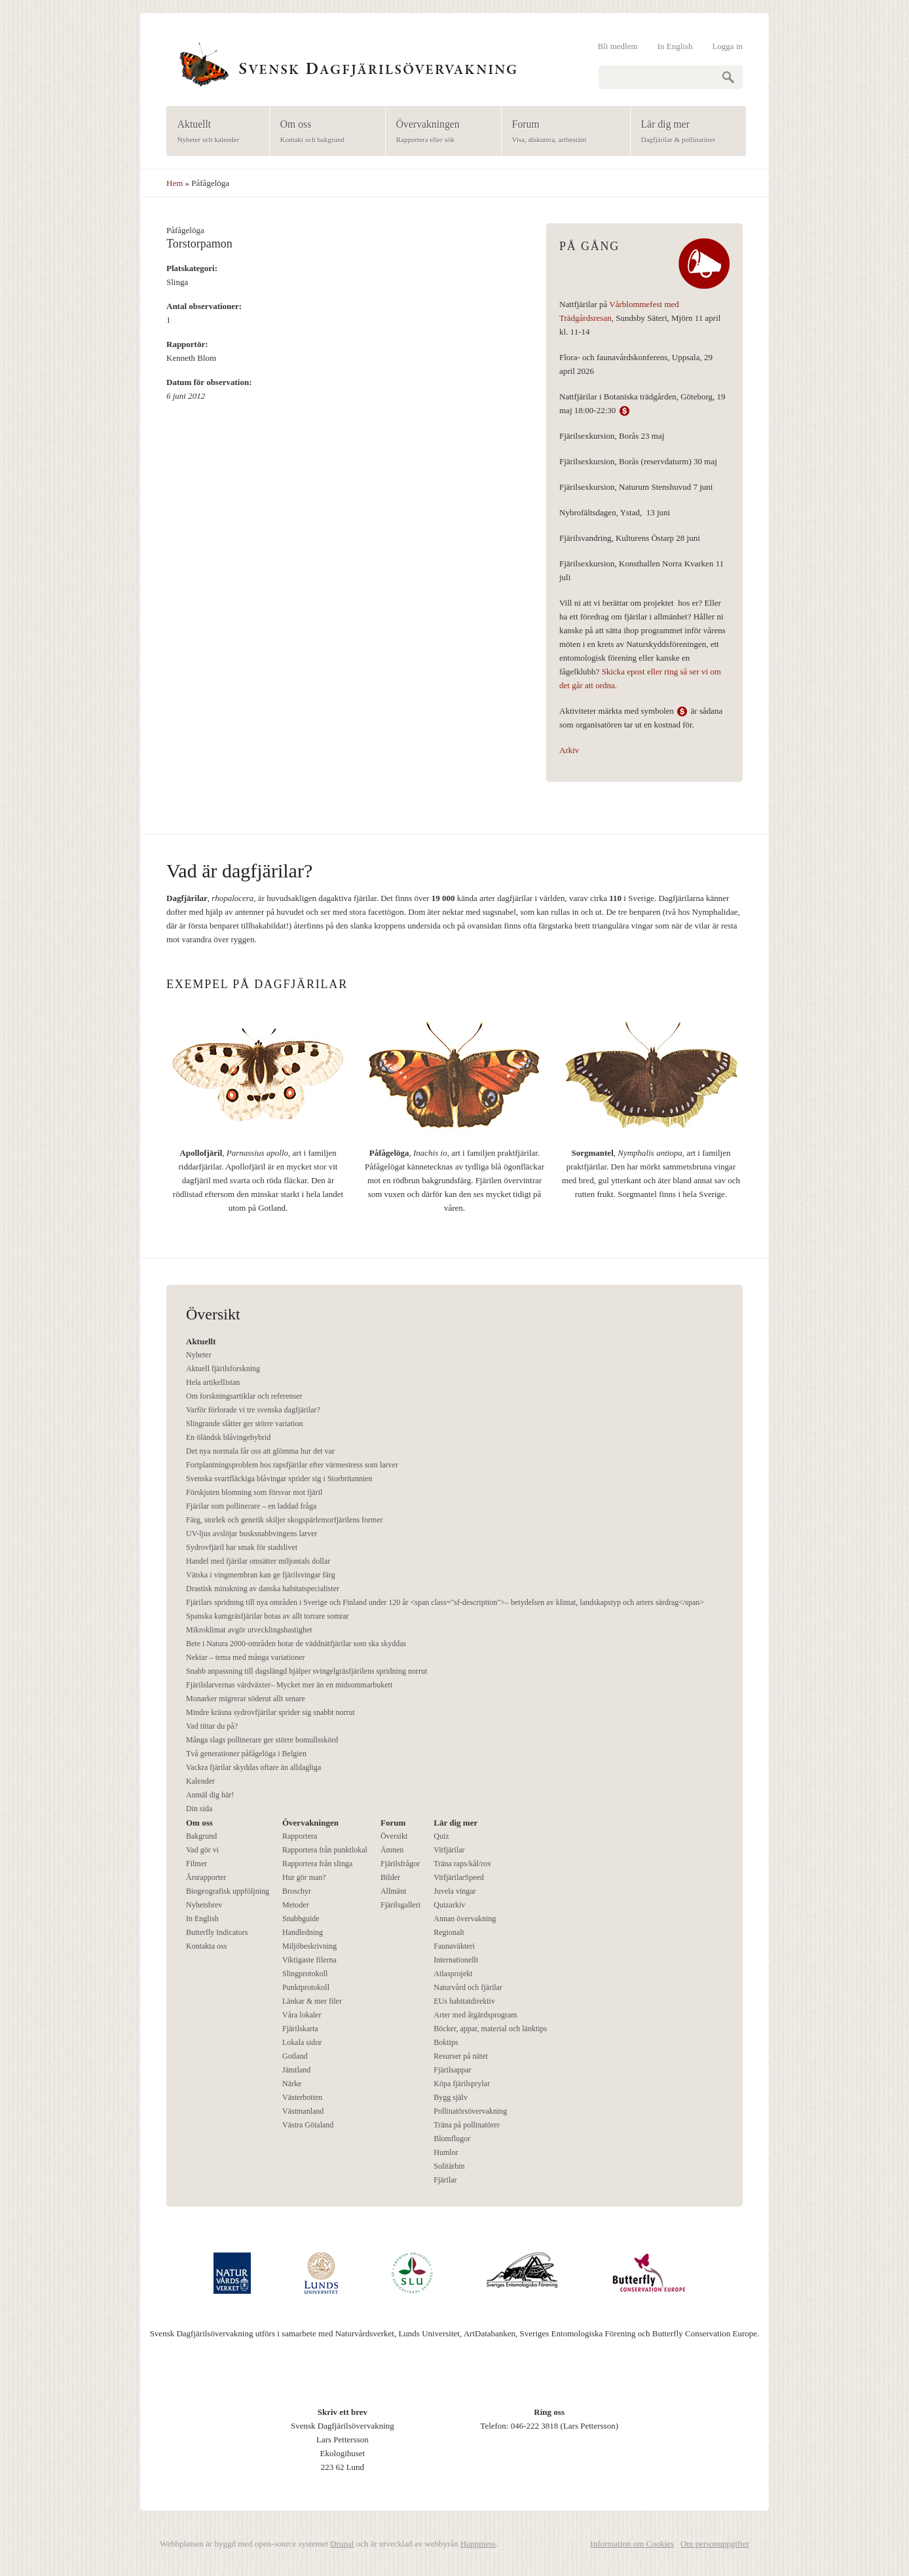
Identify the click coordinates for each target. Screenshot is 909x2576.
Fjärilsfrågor (400, 1863)
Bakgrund (201, 1836)
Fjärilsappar (452, 2069)
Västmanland (303, 2111)
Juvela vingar (454, 1891)
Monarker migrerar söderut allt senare (245, 1698)
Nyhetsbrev (204, 1904)
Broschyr (296, 1891)
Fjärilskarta (300, 2028)
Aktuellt (214, 132)
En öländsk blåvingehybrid (228, 1437)
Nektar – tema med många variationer (245, 1657)
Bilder (390, 1877)
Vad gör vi (202, 1849)
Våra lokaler (302, 2014)
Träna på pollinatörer (467, 2124)
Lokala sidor (302, 2042)
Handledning (302, 1932)
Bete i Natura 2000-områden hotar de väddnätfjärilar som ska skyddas (296, 1643)
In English (675, 46)
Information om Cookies (632, 2543)
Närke (291, 2083)
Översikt (393, 1836)
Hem (174, 183)
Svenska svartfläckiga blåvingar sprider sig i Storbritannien (279, 1478)
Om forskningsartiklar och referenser (244, 1396)
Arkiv (569, 750)
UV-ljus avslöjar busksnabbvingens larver (252, 1533)
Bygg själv (451, 2097)
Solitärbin (449, 2166)
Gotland (295, 2056)
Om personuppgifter (714, 2543)
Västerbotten (302, 2097)
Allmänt (393, 1891)
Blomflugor (452, 2138)
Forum (561, 132)
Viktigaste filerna (309, 1959)
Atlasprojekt (453, 1973)
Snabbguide (301, 1918)
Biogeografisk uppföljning (227, 1891)
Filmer (196, 1863)
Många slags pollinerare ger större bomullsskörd (262, 1739)
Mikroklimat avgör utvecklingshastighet (249, 1629)
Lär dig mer (684, 132)
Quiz (441, 1836)
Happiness (478, 2543)
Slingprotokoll (304, 1973)
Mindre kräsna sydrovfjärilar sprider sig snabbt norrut (270, 1712)
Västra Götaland (307, 2124)
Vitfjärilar (449, 1849)
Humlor (446, 2152)
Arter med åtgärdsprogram (475, 2014)
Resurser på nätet (461, 2056)
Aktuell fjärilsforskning (223, 1368)
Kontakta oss (206, 1946)
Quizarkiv (449, 1904)
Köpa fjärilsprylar (462, 2083)
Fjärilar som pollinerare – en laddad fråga (251, 1506)
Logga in (727, 46)
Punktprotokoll (305, 1987)
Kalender (200, 1781)
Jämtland (296, 2069)
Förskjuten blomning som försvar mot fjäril (254, 1492)
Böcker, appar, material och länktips (490, 2028)
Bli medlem (618, 46)
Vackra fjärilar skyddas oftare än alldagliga (253, 1767)
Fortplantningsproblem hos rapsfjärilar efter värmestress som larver (292, 1464)
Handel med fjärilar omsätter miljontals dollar (258, 1561)
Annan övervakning (465, 1918)
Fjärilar (445, 2179)
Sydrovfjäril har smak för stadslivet (241, 1547)
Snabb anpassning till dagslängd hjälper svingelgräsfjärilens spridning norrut (306, 1671)
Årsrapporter (206, 1877)
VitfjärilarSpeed (459, 1877)
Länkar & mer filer (312, 2001)
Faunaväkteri (454, 1946)
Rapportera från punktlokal (324, 1849)
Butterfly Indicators (217, 1932)
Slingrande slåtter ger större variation (244, 1423)
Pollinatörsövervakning (470, 2111)
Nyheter (199, 1354)
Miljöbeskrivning (309, 1946)
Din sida (199, 1808)
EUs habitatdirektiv (464, 2001)
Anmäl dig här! (210, 1794)
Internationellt (456, 1959)
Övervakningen (439, 132)
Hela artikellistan (213, 1382)
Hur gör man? (304, 1877)
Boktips (446, 2042)
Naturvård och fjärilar (468, 1987)
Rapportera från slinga (317, 1863)
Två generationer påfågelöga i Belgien (246, 1753)
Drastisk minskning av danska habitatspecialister (262, 1588)
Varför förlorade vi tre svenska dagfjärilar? (253, 1409)
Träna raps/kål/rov (462, 1863)
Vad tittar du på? (212, 1726)
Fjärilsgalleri (400, 1904)
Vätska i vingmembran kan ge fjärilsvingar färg (260, 1574)
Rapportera (299, 1836)
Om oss (323, 132)
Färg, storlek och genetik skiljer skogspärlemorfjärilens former (284, 1519)
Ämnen (391, 1849)
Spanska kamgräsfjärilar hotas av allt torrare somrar (267, 1616)
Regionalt (449, 1932)
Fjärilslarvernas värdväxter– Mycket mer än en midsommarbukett (289, 1684)
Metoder (295, 1904)
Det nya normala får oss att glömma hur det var (260, 1451)
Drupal (342, 2543)
